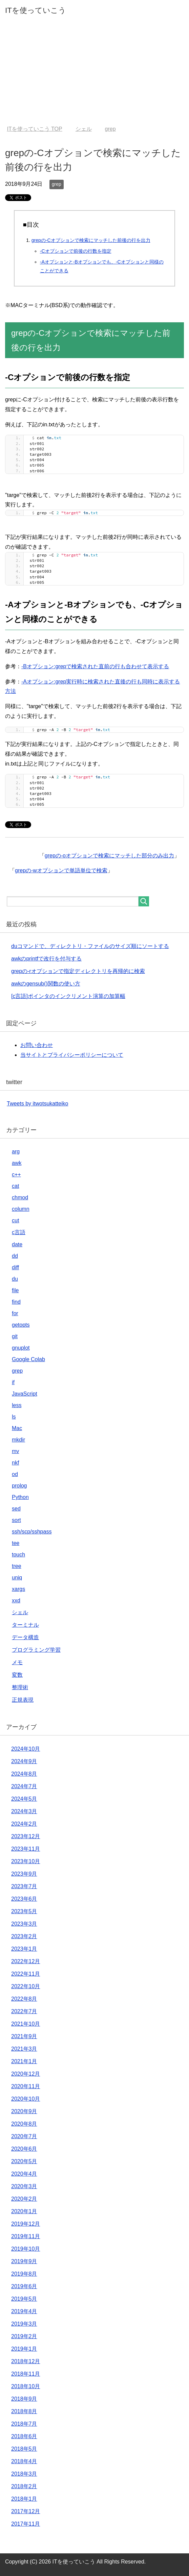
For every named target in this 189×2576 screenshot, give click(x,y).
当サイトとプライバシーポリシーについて (71, 1055)
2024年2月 (24, 1824)
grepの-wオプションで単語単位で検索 (61, 870)
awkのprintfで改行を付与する (46, 958)
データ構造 (25, 1637)
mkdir (18, 1440)
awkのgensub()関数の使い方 (45, 983)
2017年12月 (25, 2511)
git (15, 1336)
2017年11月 (25, 2524)
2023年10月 (25, 1861)
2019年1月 (24, 2349)
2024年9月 (24, 1761)
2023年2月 (24, 1936)
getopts (20, 1325)
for (15, 1313)
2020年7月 (24, 2136)
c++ (16, 1174)
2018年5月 (24, 2449)
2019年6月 (24, 2286)
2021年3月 (24, 2049)
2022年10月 (25, 1986)
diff (15, 1267)
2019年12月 (25, 2224)
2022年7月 (24, 2011)
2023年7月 (24, 1886)
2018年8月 (24, 2411)
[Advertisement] (94, 75)
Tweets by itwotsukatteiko (37, 1103)
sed (16, 1508)
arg (16, 1151)
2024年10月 (25, 1749)
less (16, 1405)
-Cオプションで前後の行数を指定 (75, 251)
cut (15, 1220)
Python (20, 1497)
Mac (17, 1428)
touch (18, 1554)
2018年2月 (24, 2486)
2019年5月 (24, 2299)
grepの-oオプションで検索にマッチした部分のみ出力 (109, 855)
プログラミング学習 (36, 1650)
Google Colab (28, 1359)
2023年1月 (24, 1949)
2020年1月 (24, 2211)
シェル (20, 1612)
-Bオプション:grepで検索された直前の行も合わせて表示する (95, 666)
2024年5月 (24, 1799)
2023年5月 (24, 1911)
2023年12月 (25, 1836)
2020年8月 (24, 2124)
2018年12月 (25, 2361)
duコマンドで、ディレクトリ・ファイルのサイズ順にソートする (90, 946)
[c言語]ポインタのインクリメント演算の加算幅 (68, 996)
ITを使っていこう (35, 10)
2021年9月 (24, 2036)
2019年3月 (24, 2324)
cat (15, 1186)
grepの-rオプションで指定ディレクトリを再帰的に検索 (78, 971)
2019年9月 (24, 2261)
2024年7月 (24, 1786)
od (15, 1474)
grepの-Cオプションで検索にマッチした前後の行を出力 (90, 240)
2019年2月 (24, 2336)
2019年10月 (25, 2249)
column (20, 1209)
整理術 (20, 1687)
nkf (15, 1463)
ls (14, 1417)
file (15, 1290)
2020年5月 (24, 2161)
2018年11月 (25, 2374)
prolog (19, 1486)
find (16, 1302)
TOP (34, 129)
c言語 (18, 1232)
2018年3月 (24, 2474)
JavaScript (24, 1394)
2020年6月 (24, 2149)
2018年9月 (24, 2399)
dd (15, 1256)
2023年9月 (24, 1874)
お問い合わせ (36, 1045)
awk (16, 1163)
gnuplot (21, 1348)
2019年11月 (25, 2236)
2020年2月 (24, 2199)
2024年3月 (24, 1811)
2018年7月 (24, 2424)
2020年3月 (24, 2186)
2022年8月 (24, 1999)
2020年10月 (25, 2099)
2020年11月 (25, 2086)
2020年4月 (24, 2174)
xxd (16, 1600)
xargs (18, 1589)
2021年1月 (24, 2061)
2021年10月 (25, 2024)
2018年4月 (24, 2461)
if (13, 1382)
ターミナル (25, 1625)
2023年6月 (24, 1899)
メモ (17, 1662)
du (15, 1279)
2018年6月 (24, 2436)
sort (16, 1520)
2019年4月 (24, 2311)
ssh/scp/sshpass (31, 1531)
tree (16, 1566)
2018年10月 (25, 2386)
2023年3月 (24, 1924)
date (17, 1244)
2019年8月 (24, 2274)
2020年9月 (24, 2111)
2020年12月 (25, 2074)
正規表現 (23, 1700)
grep (56, 184)
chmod (20, 1197)
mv (15, 1451)
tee (15, 1543)
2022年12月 (25, 1961)
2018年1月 (24, 2499)
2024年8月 (24, 1774)
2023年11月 (25, 1849)
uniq (17, 1577)
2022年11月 (25, 1974)
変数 (17, 1675)
